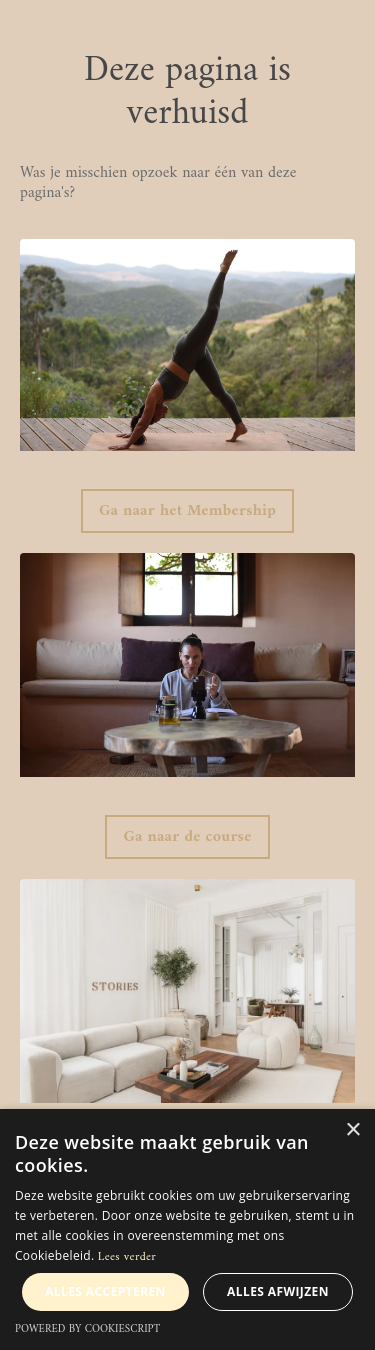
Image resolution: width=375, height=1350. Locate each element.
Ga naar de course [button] (187, 837)
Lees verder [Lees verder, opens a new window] (127, 1257)
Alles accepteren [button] (105, 1291)
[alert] (187, 1229)
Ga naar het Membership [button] (187, 511)
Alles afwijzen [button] (278, 1291)
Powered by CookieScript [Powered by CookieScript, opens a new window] (87, 1329)
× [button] (352, 1130)
